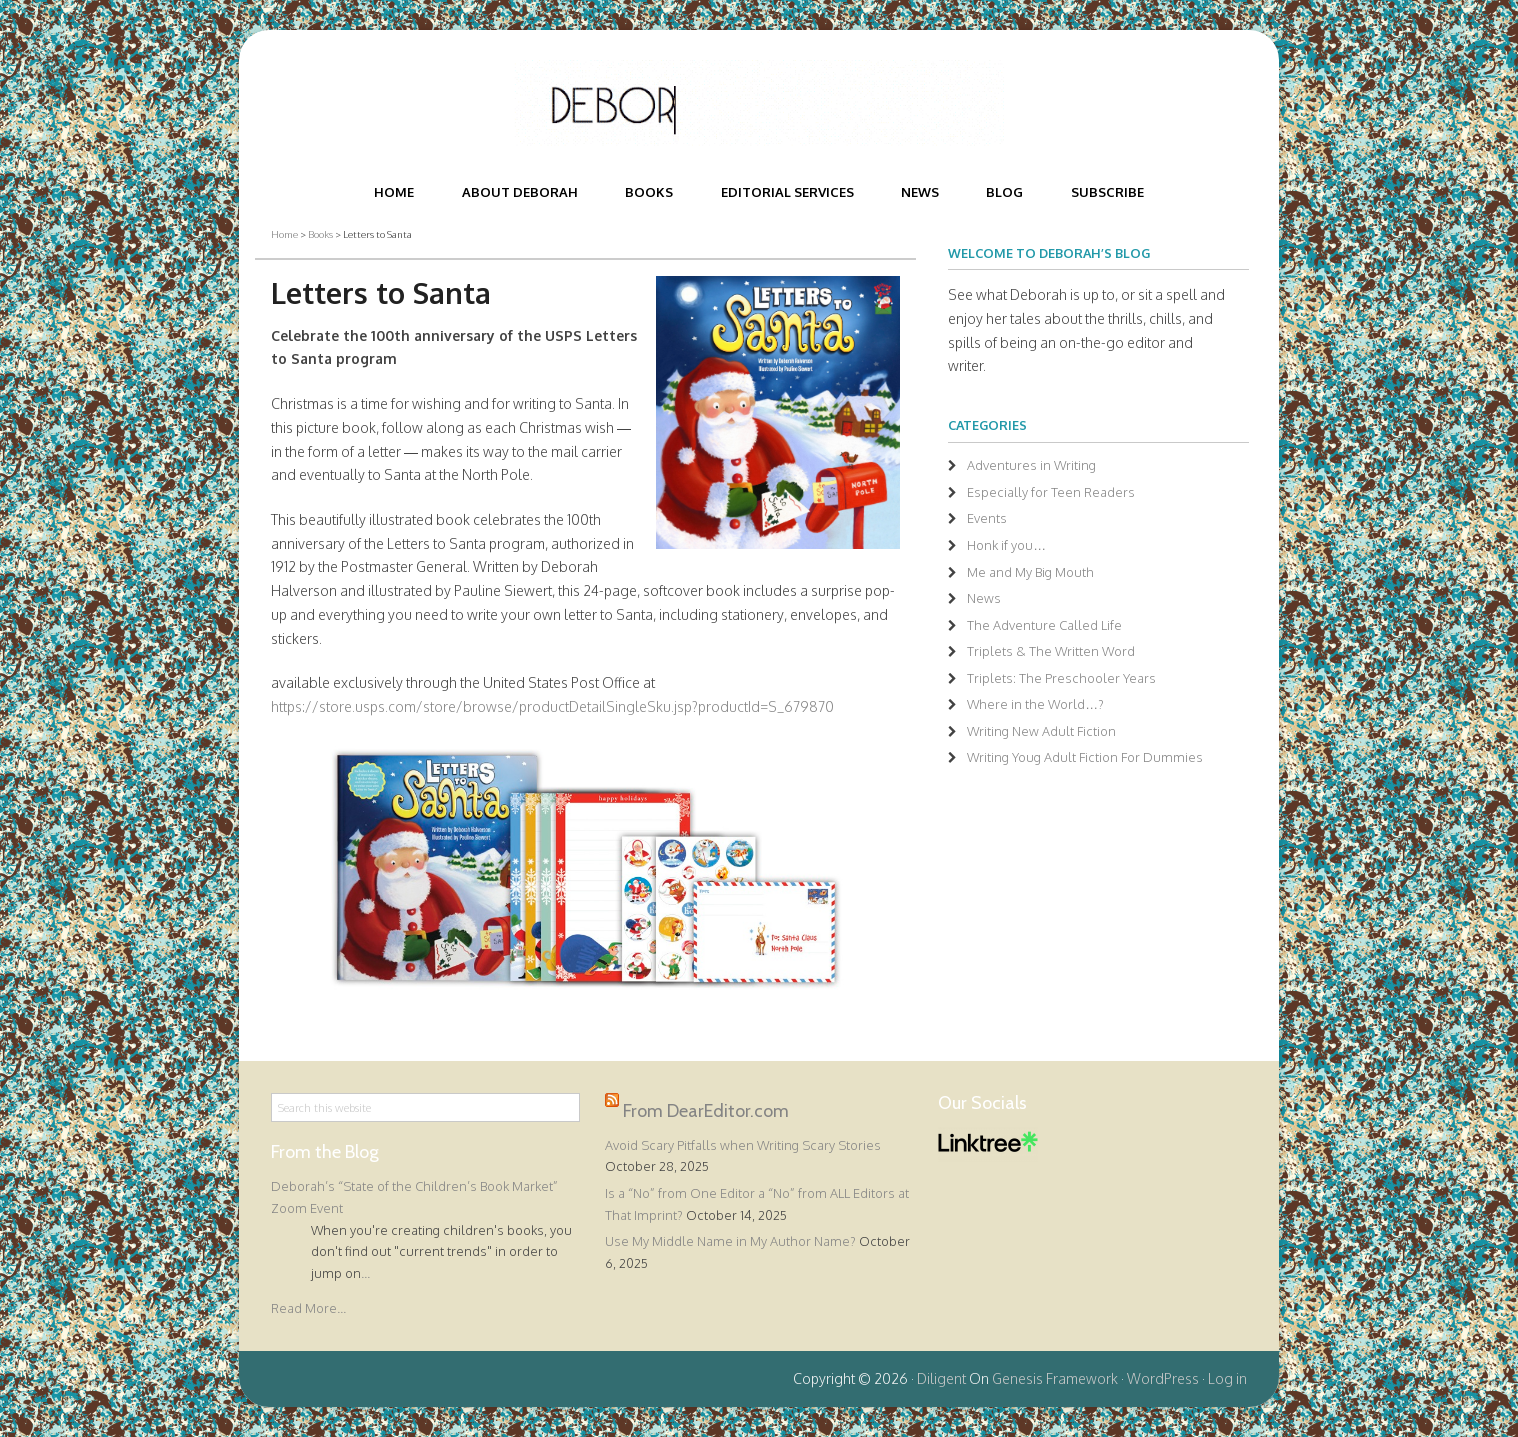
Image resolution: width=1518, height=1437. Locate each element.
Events (987, 518)
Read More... (308, 1308)
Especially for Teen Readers (1051, 492)
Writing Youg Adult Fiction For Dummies (1085, 757)
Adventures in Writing (1031, 465)
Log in (1227, 1378)
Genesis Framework (1055, 1378)
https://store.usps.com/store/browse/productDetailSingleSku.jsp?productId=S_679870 (552, 706)
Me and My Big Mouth (1030, 572)
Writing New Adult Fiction (1041, 731)
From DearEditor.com (706, 1110)
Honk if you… (1006, 545)
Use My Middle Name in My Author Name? (730, 1241)
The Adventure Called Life (1044, 625)
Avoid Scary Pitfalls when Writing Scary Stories (743, 1145)
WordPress (1163, 1378)
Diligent (941, 1378)
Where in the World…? (1035, 704)
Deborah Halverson (759, 103)
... (365, 1273)
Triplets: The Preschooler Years (1061, 678)
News (984, 598)
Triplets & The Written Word (1051, 651)
